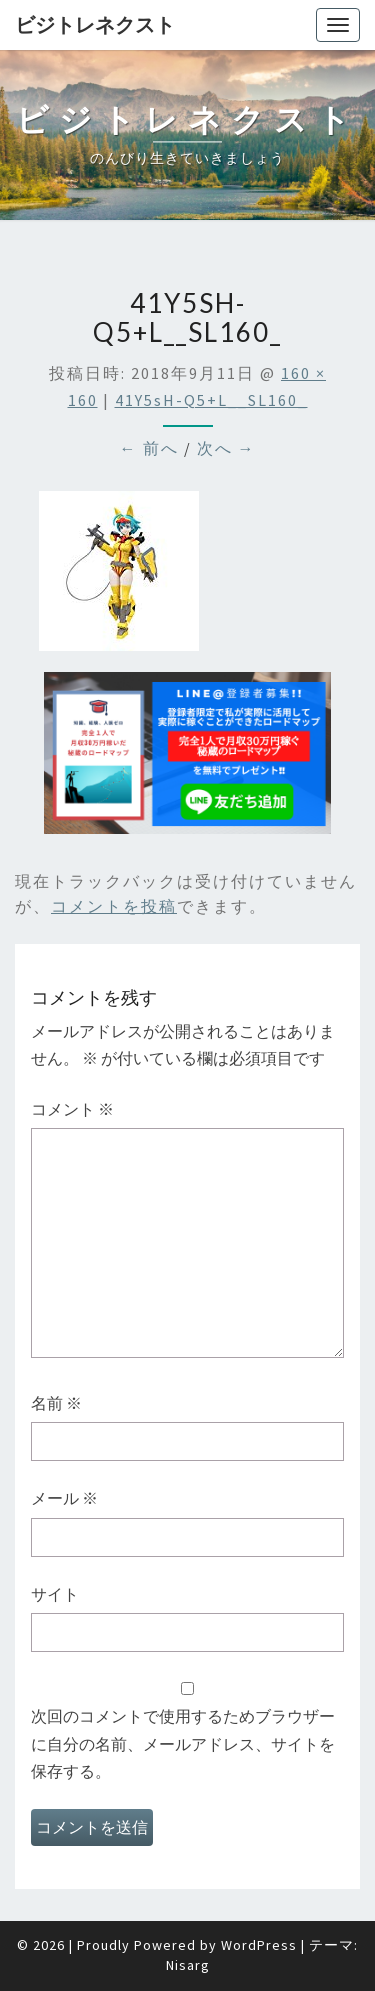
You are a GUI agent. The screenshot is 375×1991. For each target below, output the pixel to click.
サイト (55, 1594)
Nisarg (188, 1965)
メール (64, 1498)
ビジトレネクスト (95, 24)
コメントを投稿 (114, 906)
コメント (72, 1109)
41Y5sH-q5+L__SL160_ (211, 400)
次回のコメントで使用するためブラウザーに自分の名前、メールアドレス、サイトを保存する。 (183, 1743)
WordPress (259, 1945)
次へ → (226, 448)
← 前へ (149, 448)
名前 (56, 1403)
